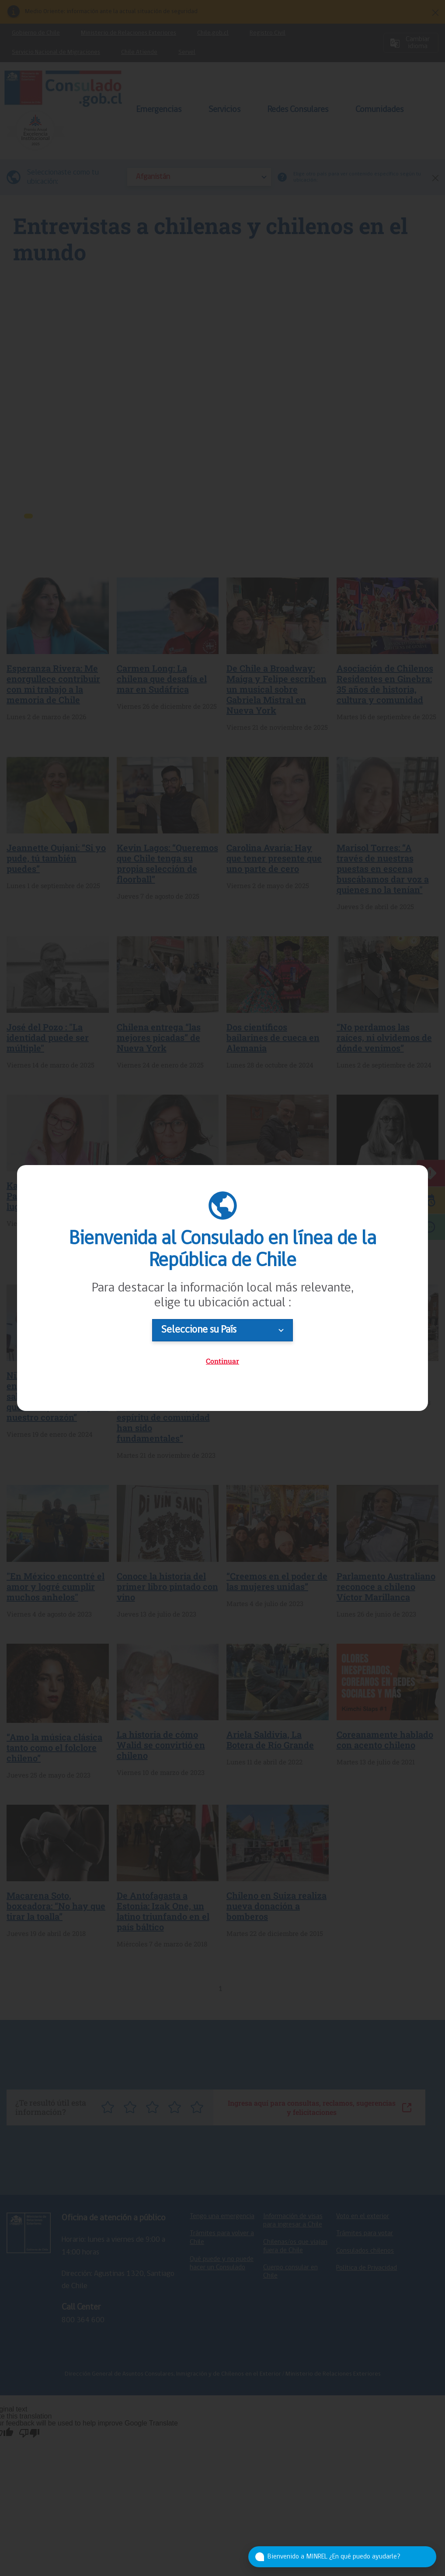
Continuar (222, 1360)
